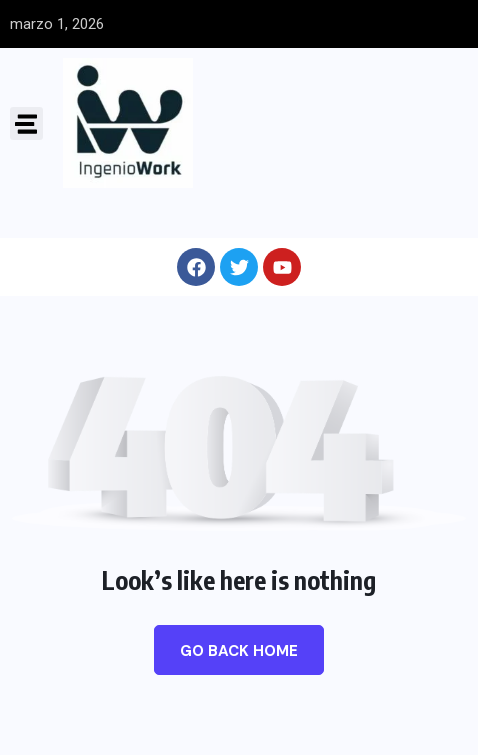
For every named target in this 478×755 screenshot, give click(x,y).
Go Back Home (239, 651)
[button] (26, 123)
